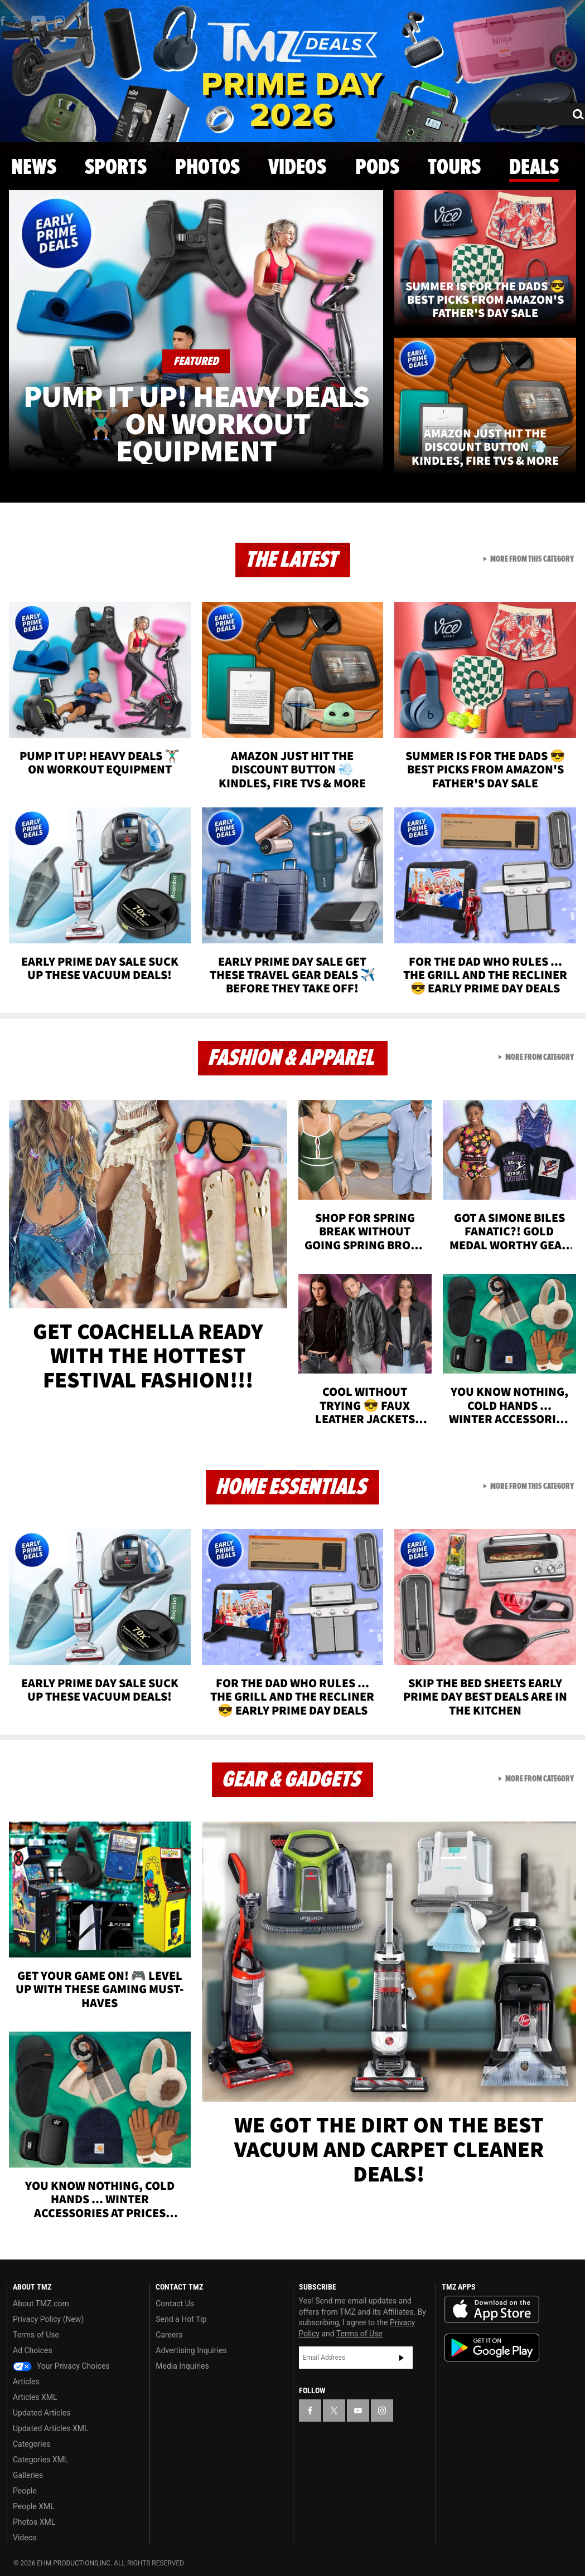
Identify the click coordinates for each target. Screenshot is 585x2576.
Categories (31, 2443)
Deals (534, 167)
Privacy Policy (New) (48, 2319)
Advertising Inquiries (191, 2350)
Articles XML (35, 2397)
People (25, 2490)
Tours (454, 167)
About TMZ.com (41, 2303)
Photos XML (34, 2521)
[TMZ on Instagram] (59, 20)
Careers (169, 2334)
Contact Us (175, 2303)
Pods (377, 167)
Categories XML (40, 2459)
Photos (207, 167)
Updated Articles (41, 2412)
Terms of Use (36, 2334)
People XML (34, 2506)
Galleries (28, 2475)
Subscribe (401, 2357)
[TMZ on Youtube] (38, 21)
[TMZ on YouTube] (358, 2410)
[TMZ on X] (19, 20)
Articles (26, 2381)
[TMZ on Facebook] (310, 2410)
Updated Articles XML (50, 2428)
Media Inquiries (182, 2365)
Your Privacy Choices (61, 2365)
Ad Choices (32, 2350)
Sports (116, 167)
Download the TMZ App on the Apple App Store (491, 2310)
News (33, 167)
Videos (297, 167)
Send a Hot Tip (181, 2319)
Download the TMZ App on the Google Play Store (491, 2348)
